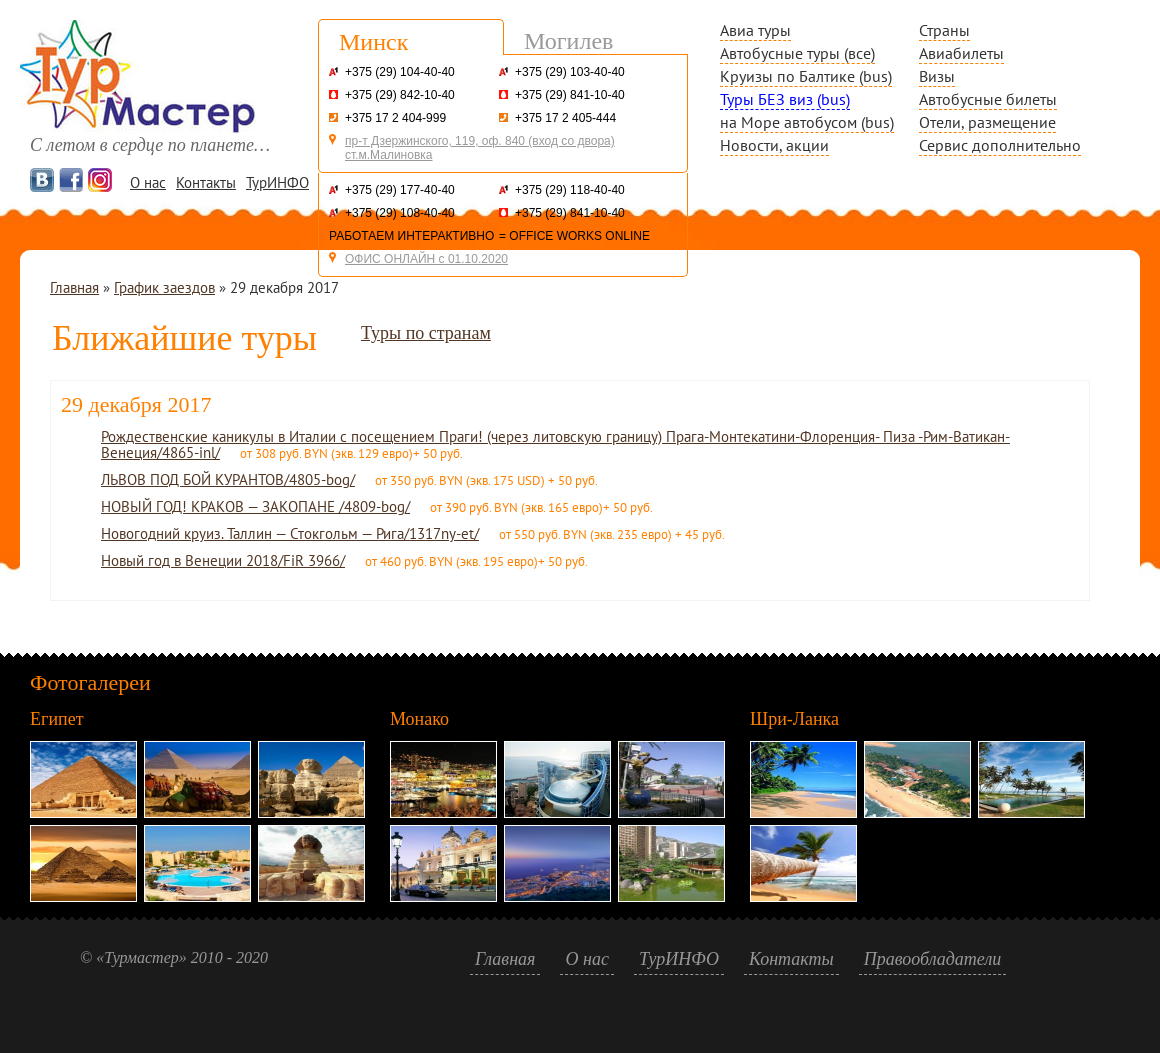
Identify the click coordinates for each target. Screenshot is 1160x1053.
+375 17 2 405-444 (565, 118)
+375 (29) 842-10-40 (400, 95)
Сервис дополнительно (1000, 145)
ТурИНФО (277, 182)
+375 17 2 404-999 (395, 118)
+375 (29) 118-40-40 (570, 190)
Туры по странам (426, 333)
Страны (944, 30)
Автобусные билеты (988, 99)
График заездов (164, 287)
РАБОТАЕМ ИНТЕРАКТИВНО (411, 236)
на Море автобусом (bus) (807, 122)
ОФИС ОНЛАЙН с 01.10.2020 (426, 259)
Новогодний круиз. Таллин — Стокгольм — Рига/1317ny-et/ (290, 533)
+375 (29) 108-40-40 (400, 213)
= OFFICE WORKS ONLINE (574, 236)
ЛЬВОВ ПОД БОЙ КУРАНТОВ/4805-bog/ (228, 479)
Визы (937, 76)
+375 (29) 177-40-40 (400, 190)
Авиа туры (755, 30)
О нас (148, 182)
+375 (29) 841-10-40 (570, 95)
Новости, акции (774, 145)
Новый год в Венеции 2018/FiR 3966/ (223, 560)
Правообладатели (933, 959)
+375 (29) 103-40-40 (570, 72)
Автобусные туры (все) (797, 53)
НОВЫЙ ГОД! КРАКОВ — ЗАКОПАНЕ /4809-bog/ (255, 506)
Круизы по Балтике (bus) (806, 76)
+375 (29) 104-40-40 (400, 72)
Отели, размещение (987, 122)
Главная (74, 287)
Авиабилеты (961, 53)
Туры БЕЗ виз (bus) (785, 99)
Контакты (206, 182)
